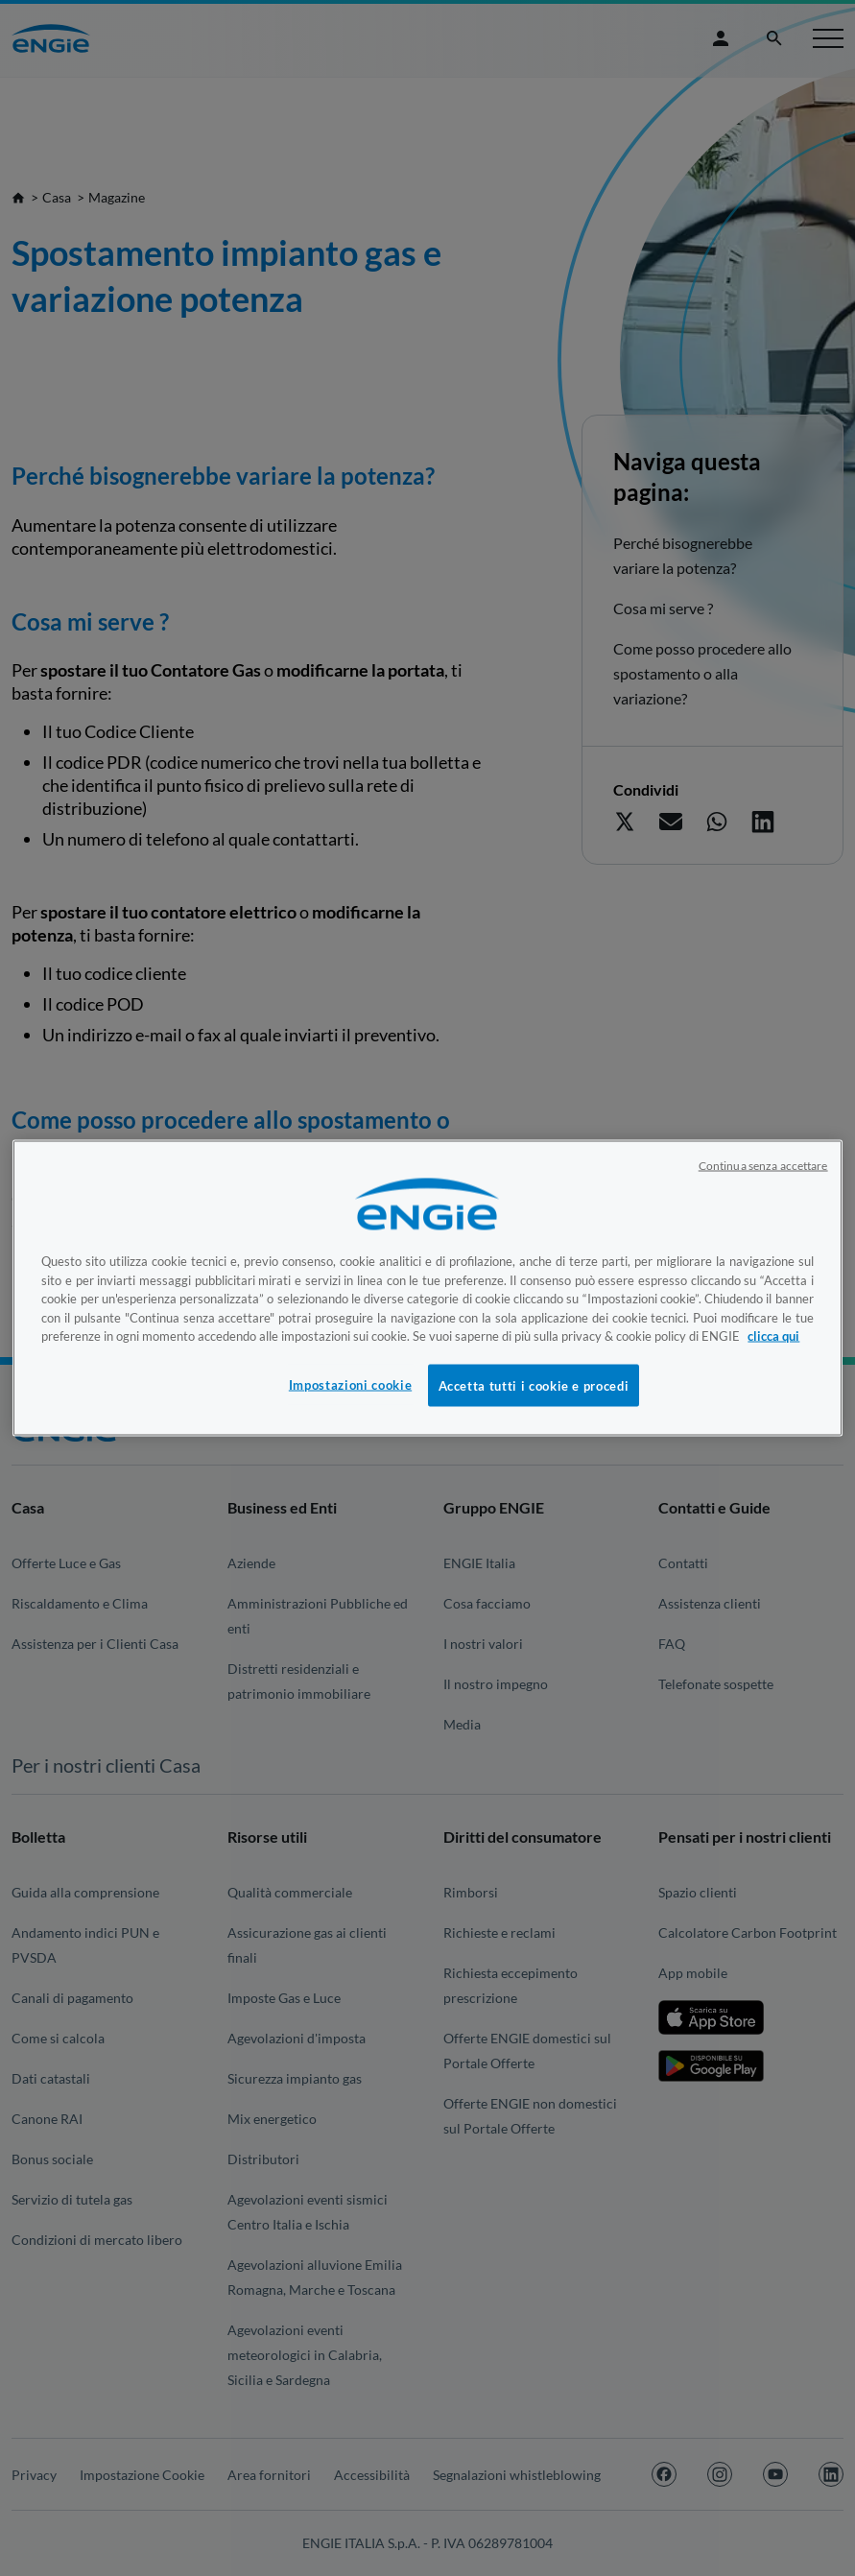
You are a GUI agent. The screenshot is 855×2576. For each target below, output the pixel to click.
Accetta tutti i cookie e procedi (534, 1385)
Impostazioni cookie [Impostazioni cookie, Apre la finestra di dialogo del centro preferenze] (350, 1384)
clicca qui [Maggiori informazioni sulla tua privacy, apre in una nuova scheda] (773, 1336)
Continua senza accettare (763, 1165)
